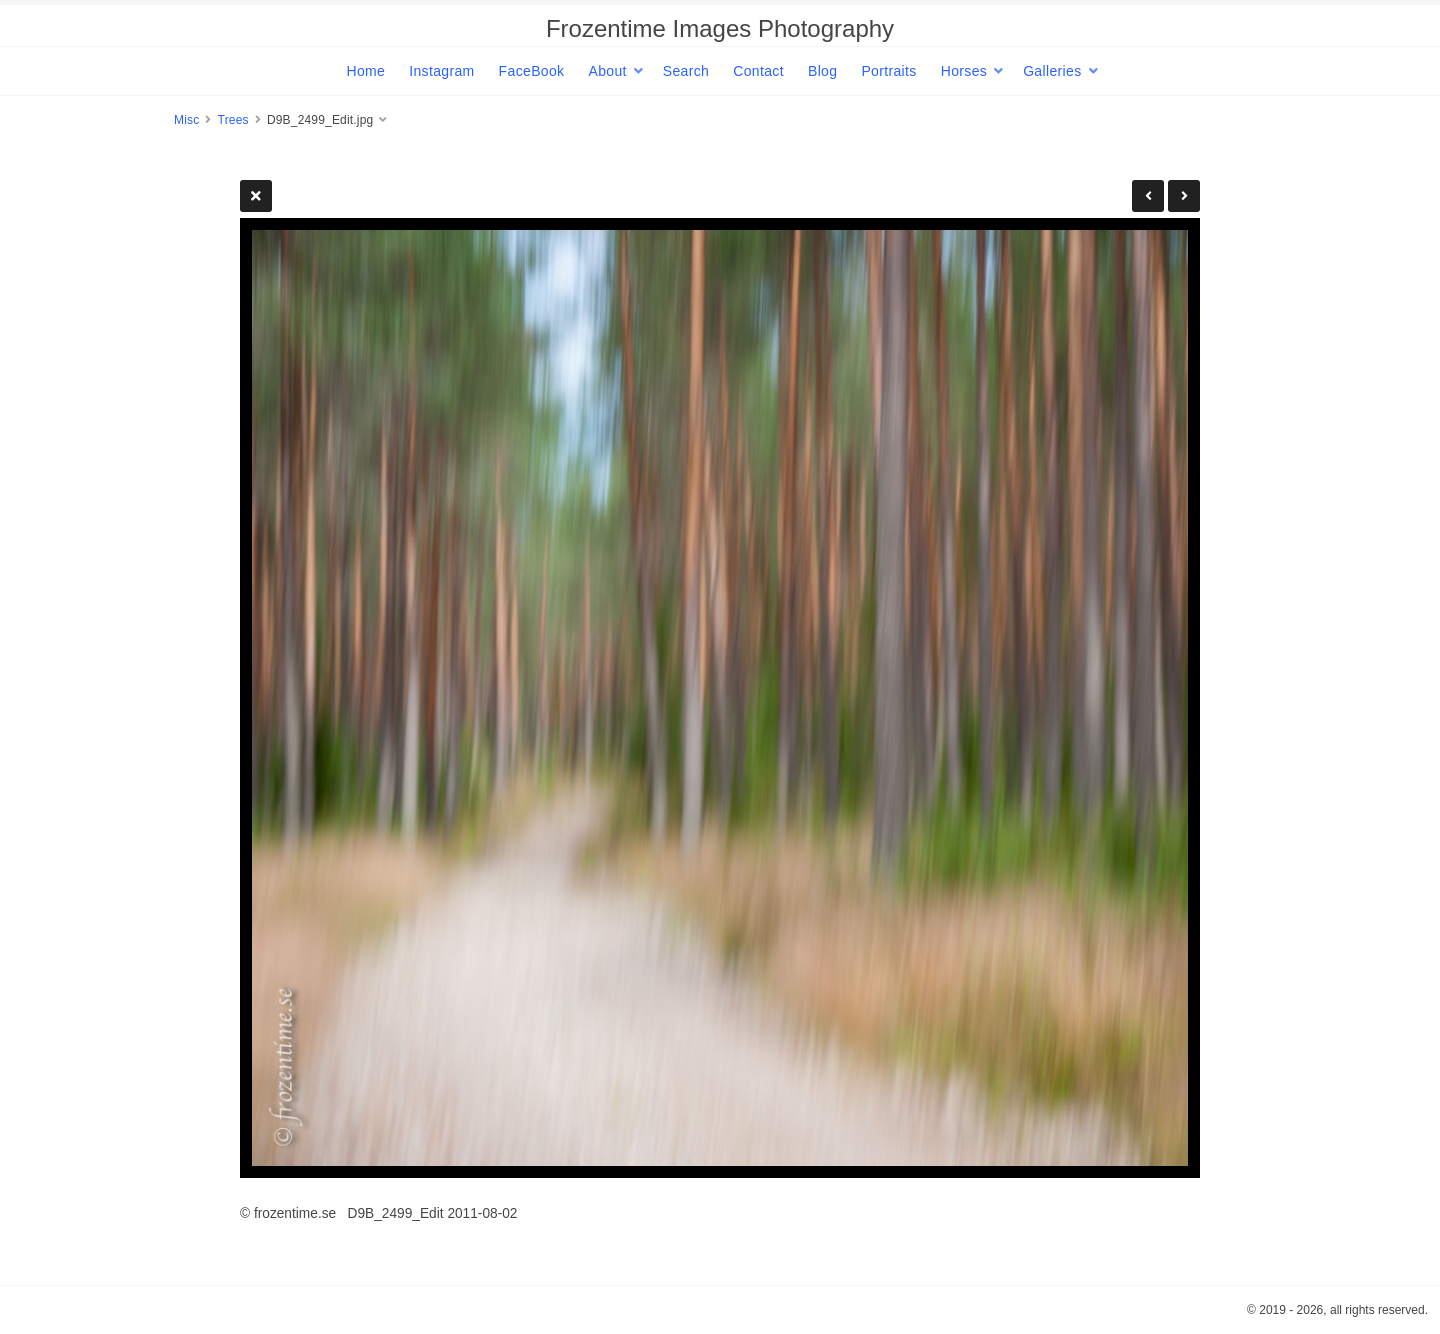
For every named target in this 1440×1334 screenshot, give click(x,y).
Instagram (441, 71)
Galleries (1052, 71)
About (607, 71)
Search (686, 71)
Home (365, 71)
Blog (822, 71)
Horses (964, 71)
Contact (758, 71)
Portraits (888, 71)
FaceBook (532, 71)
